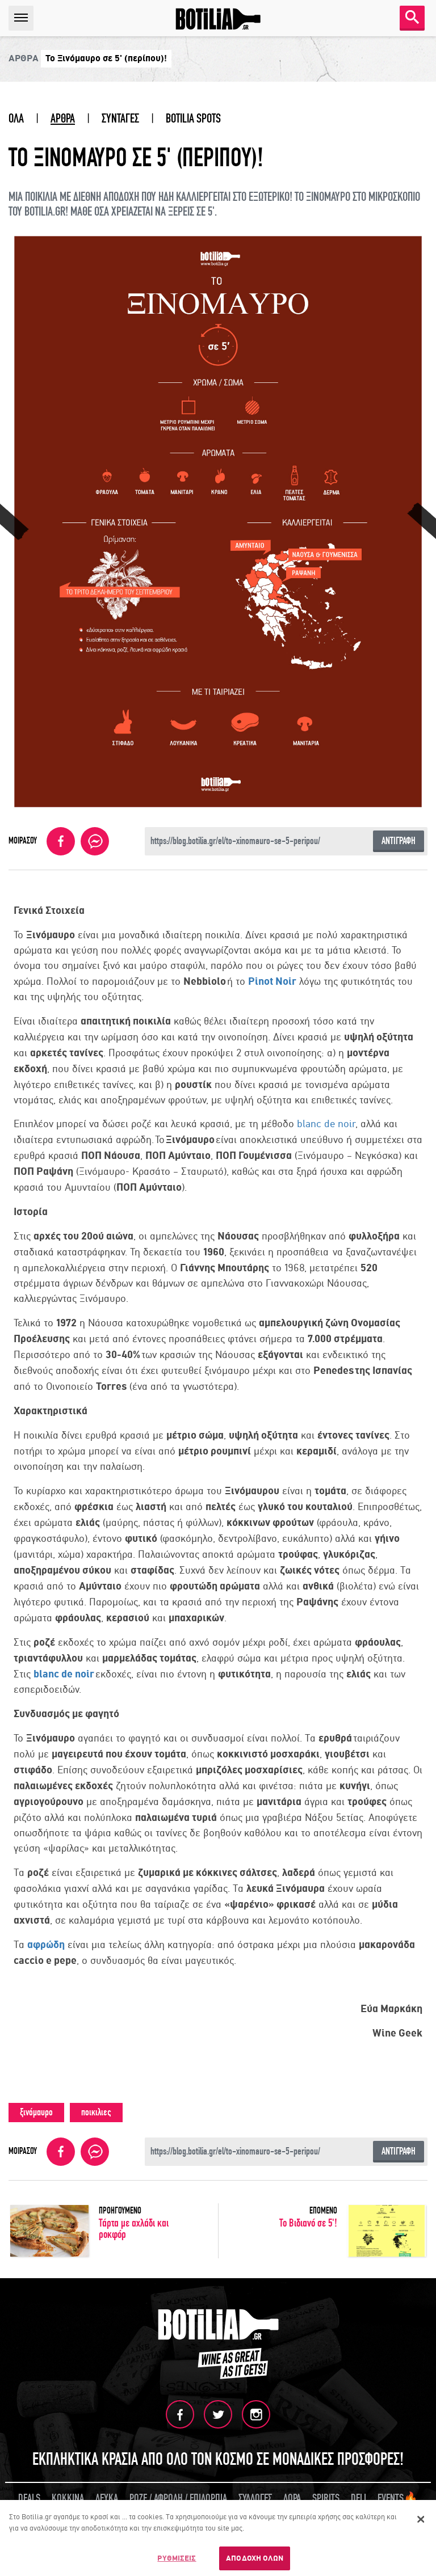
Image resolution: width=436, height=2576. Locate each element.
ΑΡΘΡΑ (63, 118)
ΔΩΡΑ (292, 2498)
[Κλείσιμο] (420, 2521)
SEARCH (412, 17)
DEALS (29, 2498)
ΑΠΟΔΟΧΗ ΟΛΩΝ (254, 2560)
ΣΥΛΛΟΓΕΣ (255, 2498)
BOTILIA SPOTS (193, 118)
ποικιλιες (96, 2112)
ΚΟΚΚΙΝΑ (68, 2498)
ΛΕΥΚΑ (106, 2498)
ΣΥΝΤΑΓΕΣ (120, 118)
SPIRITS (325, 2498)
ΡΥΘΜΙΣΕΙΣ (176, 2560)
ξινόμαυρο (36, 2112)
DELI (358, 2498)
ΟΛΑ (16, 118)
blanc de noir (326, 1123)
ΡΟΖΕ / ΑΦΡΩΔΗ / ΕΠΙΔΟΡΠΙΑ (178, 2498)
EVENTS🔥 (398, 2498)
